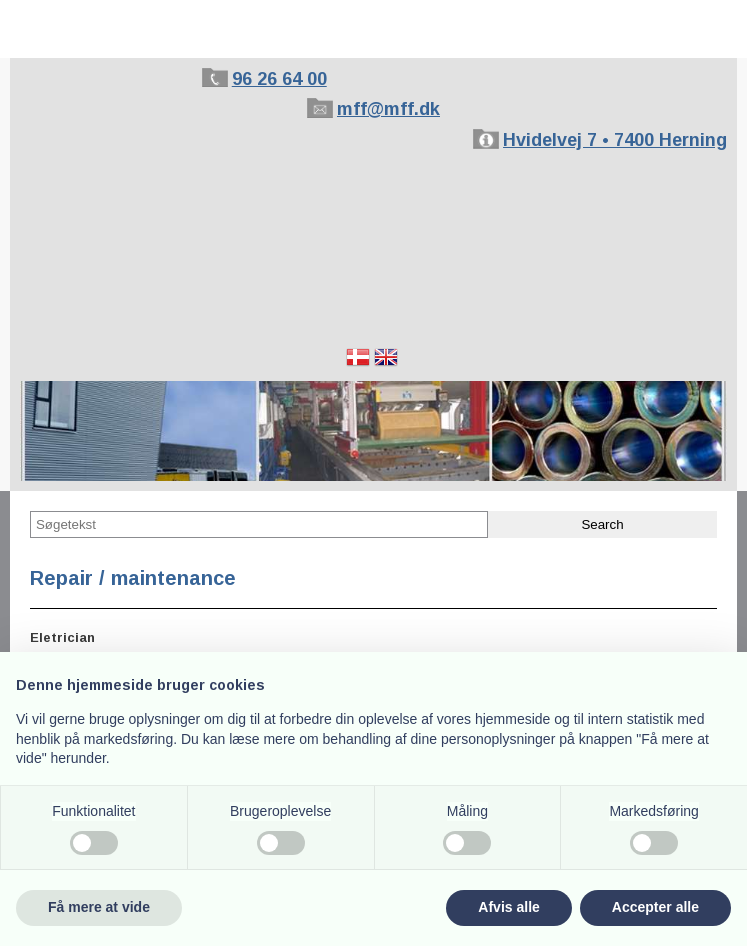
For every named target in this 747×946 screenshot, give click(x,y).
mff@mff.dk (388, 109)
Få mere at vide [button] (99, 907)
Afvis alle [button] (508, 907)
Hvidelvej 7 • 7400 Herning (615, 140)
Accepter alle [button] (655, 907)
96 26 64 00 (279, 79)
